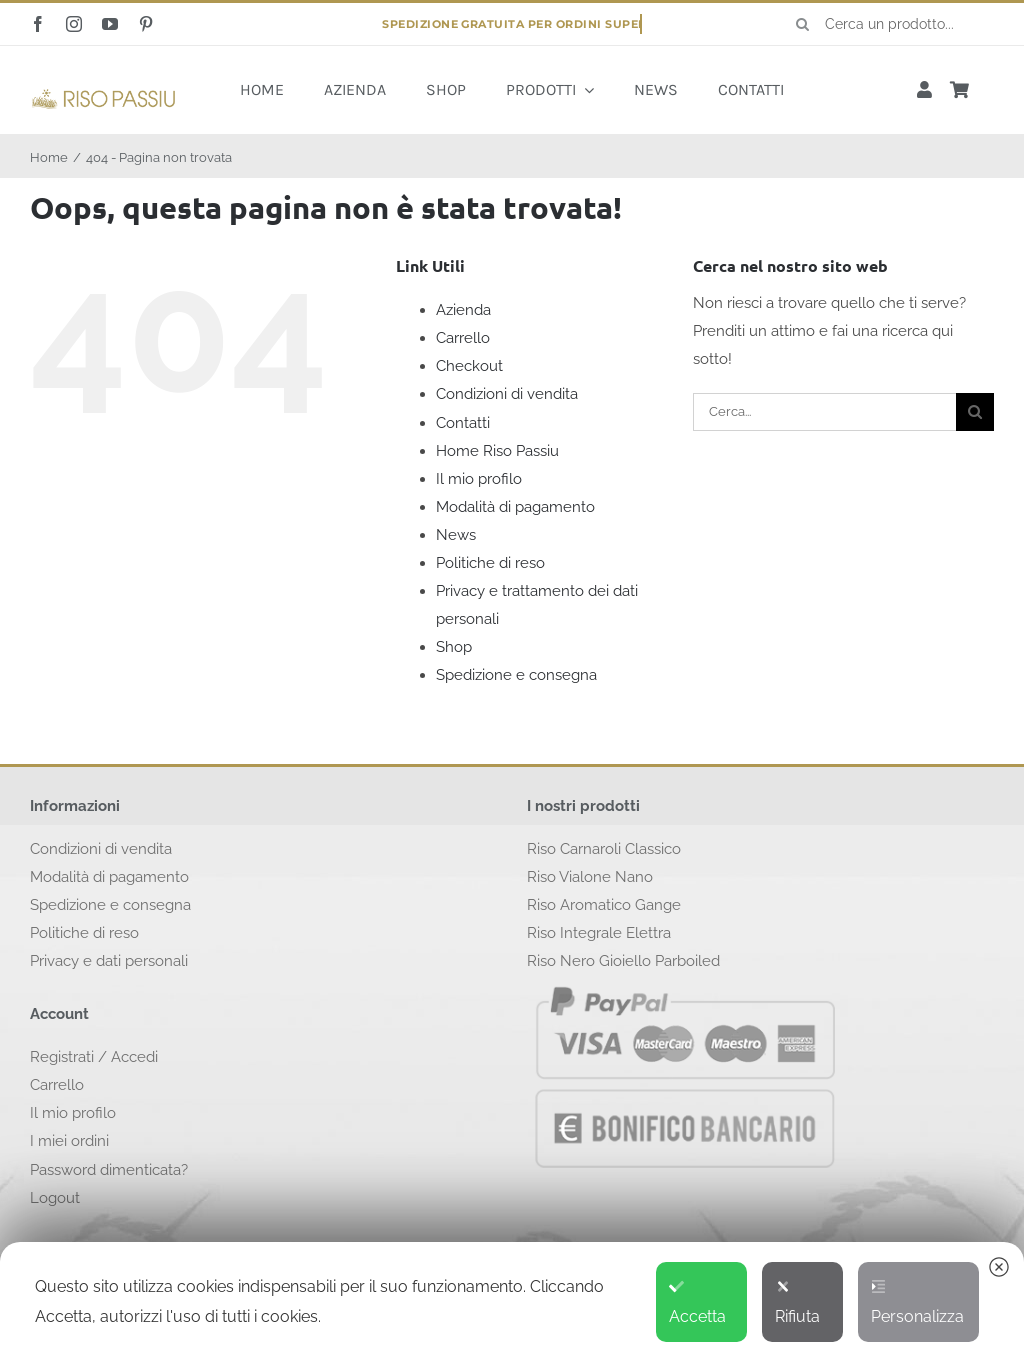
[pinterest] (146, 24)
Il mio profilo (479, 479)
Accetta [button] (697, 1302)
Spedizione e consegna (516, 675)
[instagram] (74, 24)
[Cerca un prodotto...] (888, 24)
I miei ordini (69, 1141)
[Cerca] (803, 24)
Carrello (463, 338)
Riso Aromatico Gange (604, 905)
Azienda (463, 310)
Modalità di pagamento (515, 507)
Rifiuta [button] (797, 1302)
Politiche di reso (490, 563)
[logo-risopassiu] (104, 93)
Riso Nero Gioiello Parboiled (623, 961)
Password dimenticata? (109, 1170)
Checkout (469, 366)
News (456, 535)
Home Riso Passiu (497, 451)
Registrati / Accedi (94, 1057)
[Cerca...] (824, 412)
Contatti (463, 423)
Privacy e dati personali (109, 961)
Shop (454, 647)
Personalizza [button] (917, 1302)
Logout (55, 1198)
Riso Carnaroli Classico (604, 849)
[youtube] (110, 24)
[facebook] (38, 24)
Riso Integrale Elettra (599, 933)
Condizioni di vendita (507, 394)
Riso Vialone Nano (590, 877)
